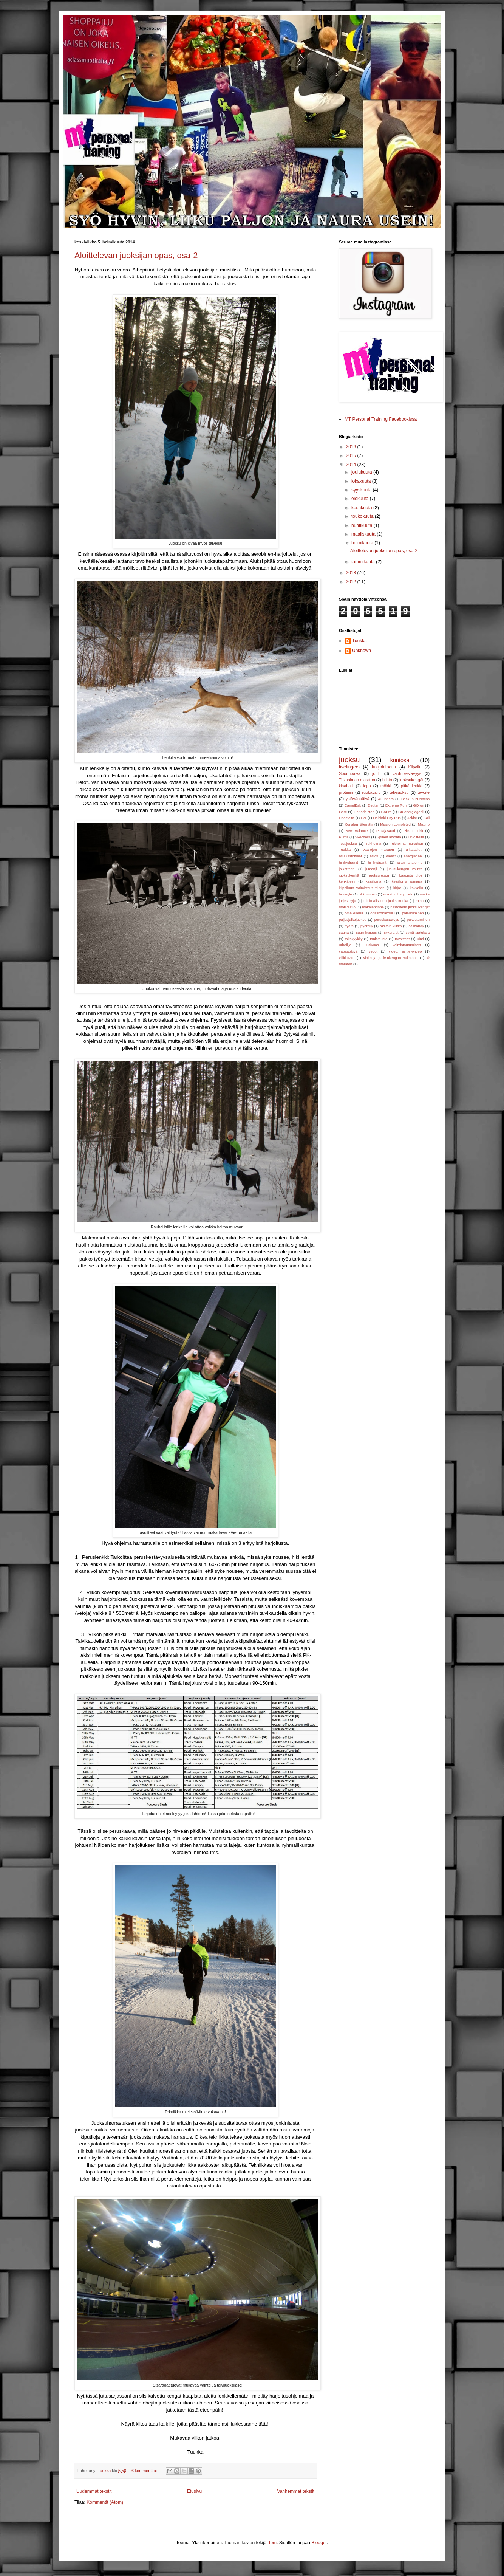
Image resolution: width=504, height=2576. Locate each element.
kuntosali (401, 760)
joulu (376, 773)
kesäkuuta (362, 507)
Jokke (412, 818)
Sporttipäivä (349, 773)
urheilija (345, 945)
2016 (351, 446)
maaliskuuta (364, 534)
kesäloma (373, 881)
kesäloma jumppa (407, 881)
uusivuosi (372, 945)
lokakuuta (361, 481)
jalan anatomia (409, 862)
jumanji (371, 869)
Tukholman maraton (357, 780)
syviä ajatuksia (418, 932)
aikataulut (413, 849)
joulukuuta (362, 472)
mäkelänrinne (373, 907)
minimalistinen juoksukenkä (385, 900)
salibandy (416, 926)
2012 (351, 581)
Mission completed (395, 824)
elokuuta (360, 498)
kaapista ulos (410, 875)
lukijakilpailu (384, 767)
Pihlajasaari (385, 831)
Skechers (362, 837)
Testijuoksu (348, 843)
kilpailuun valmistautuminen (362, 888)
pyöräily (366, 926)
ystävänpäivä (357, 798)
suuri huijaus (366, 932)
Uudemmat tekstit (93, 2491)
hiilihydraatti (377, 862)
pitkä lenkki (411, 786)
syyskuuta (362, 490)
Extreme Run (396, 805)
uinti (420, 939)
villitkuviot (346, 958)
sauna (344, 932)
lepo (367, 786)
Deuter (373, 805)
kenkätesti (347, 881)
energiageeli (413, 856)
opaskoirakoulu (382, 913)
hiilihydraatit (348, 862)
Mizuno (424, 824)
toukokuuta (363, 516)
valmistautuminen (407, 945)
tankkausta (378, 939)
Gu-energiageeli (411, 812)
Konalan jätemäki (359, 824)
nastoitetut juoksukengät (410, 907)
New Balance (356, 831)
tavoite (423, 792)
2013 (351, 572)
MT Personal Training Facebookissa (381, 419)
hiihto (387, 780)
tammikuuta (363, 561)
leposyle (345, 894)
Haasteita (346, 818)
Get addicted (364, 812)
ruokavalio (371, 792)
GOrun (418, 805)
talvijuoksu (399, 792)
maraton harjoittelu (398, 894)
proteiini (346, 792)
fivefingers (349, 767)
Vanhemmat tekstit (295, 2491)
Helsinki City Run (386, 818)
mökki (385, 786)
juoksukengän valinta (404, 869)
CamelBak (353, 805)
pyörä (349, 926)
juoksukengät (411, 780)
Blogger (319, 2542)
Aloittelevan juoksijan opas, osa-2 (136, 255)
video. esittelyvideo (405, 951)
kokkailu (416, 888)
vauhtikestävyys (407, 773)
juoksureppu (379, 875)
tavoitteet (402, 939)
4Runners (386, 799)
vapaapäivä (348, 951)
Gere (343, 812)
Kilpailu (414, 767)
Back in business (415, 799)
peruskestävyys (386, 919)
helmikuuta (362, 542)
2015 (351, 455)
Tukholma (373, 843)
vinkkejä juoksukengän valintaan (390, 958)
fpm (273, 2542)
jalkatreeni (347, 869)
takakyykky (354, 939)
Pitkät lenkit (413, 831)
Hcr (363, 818)
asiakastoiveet (350, 856)
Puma (343, 837)
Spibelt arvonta (389, 837)
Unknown (361, 650)
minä (420, 900)
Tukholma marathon (406, 843)
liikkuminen (367, 894)
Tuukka (359, 640)
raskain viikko (391, 926)
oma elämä (354, 913)
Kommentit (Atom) (105, 2502)
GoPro (386, 812)
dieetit (391, 856)
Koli (427, 818)
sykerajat (391, 932)
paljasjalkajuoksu (352, 919)
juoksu (349, 760)
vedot (373, 951)
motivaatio (347, 907)
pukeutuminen (418, 919)
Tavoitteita (416, 837)
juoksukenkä (349, 875)
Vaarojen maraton (378, 849)
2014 (351, 464)
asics (374, 856)
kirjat (397, 888)
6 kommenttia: (144, 2470)
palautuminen (413, 913)
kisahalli (346, 786)
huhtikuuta (362, 525)
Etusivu (194, 2491)
